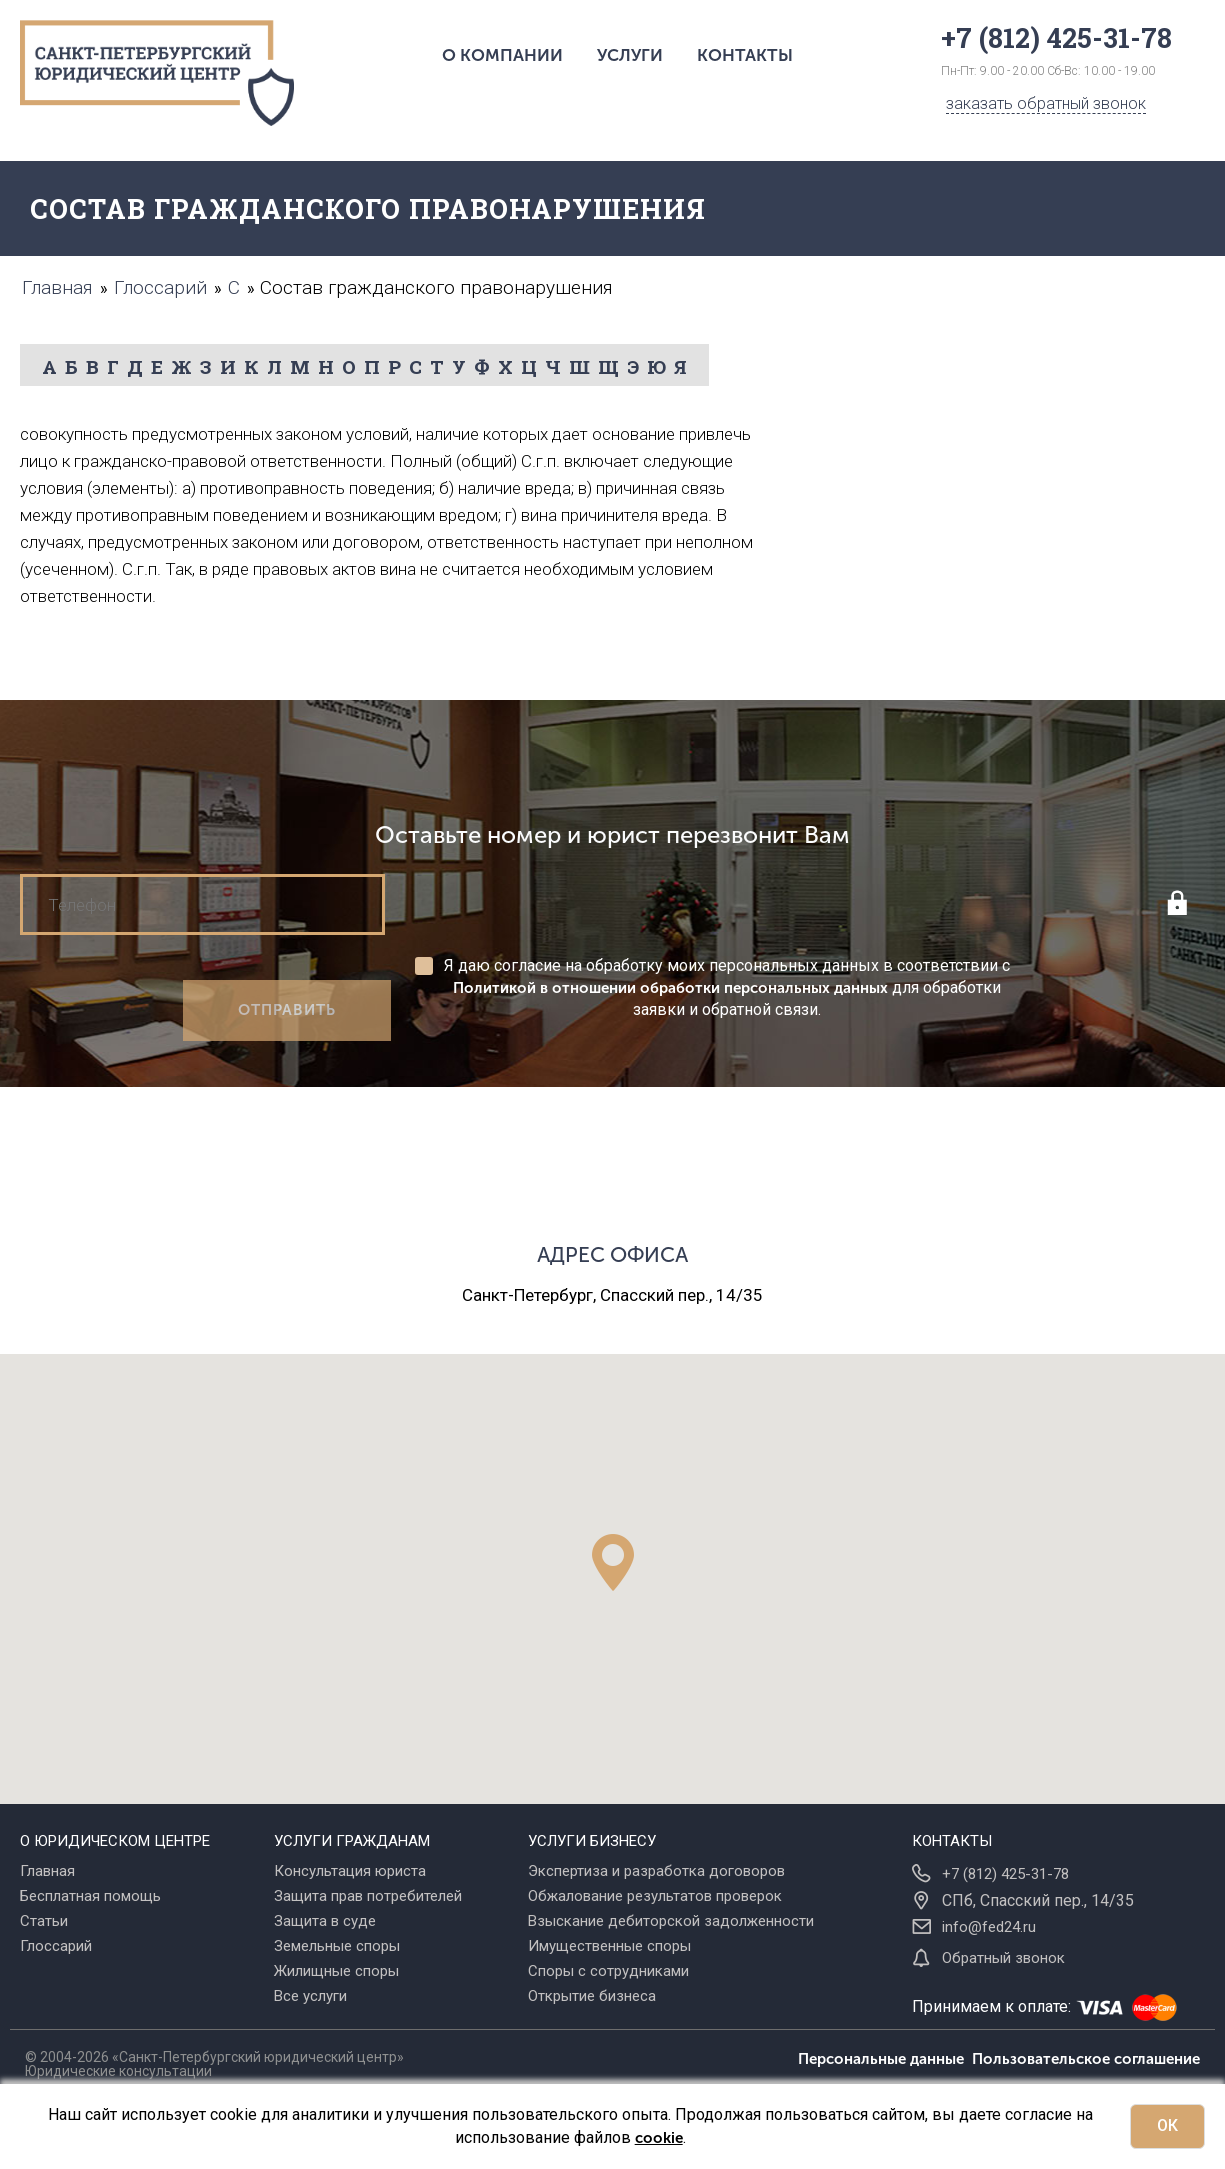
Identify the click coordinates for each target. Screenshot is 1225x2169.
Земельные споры (337, 1946)
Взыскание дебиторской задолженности (671, 1921)
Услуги (630, 55)
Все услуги (310, 1996)
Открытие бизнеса (592, 1996)
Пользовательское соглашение (1086, 2059)
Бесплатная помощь (90, 1896)
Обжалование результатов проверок (655, 1896)
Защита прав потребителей (368, 1896)
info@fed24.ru (989, 1927)
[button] (613, 1562)
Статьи (44, 1921)
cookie (659, 2138)
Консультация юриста (350, 1871)
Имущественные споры (609, 1946)
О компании (502, 55)
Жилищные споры (336, 1971)
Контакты (745, 55)
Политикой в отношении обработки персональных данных (670, 988)
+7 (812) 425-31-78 (1005, 1874)
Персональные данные (885, 2059)
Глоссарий (56, 1946)
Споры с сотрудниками (608, 1971)
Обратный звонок (1003, 1958)
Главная (47, 1871)
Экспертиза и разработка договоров (656, 1871)
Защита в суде (325, 1921)
